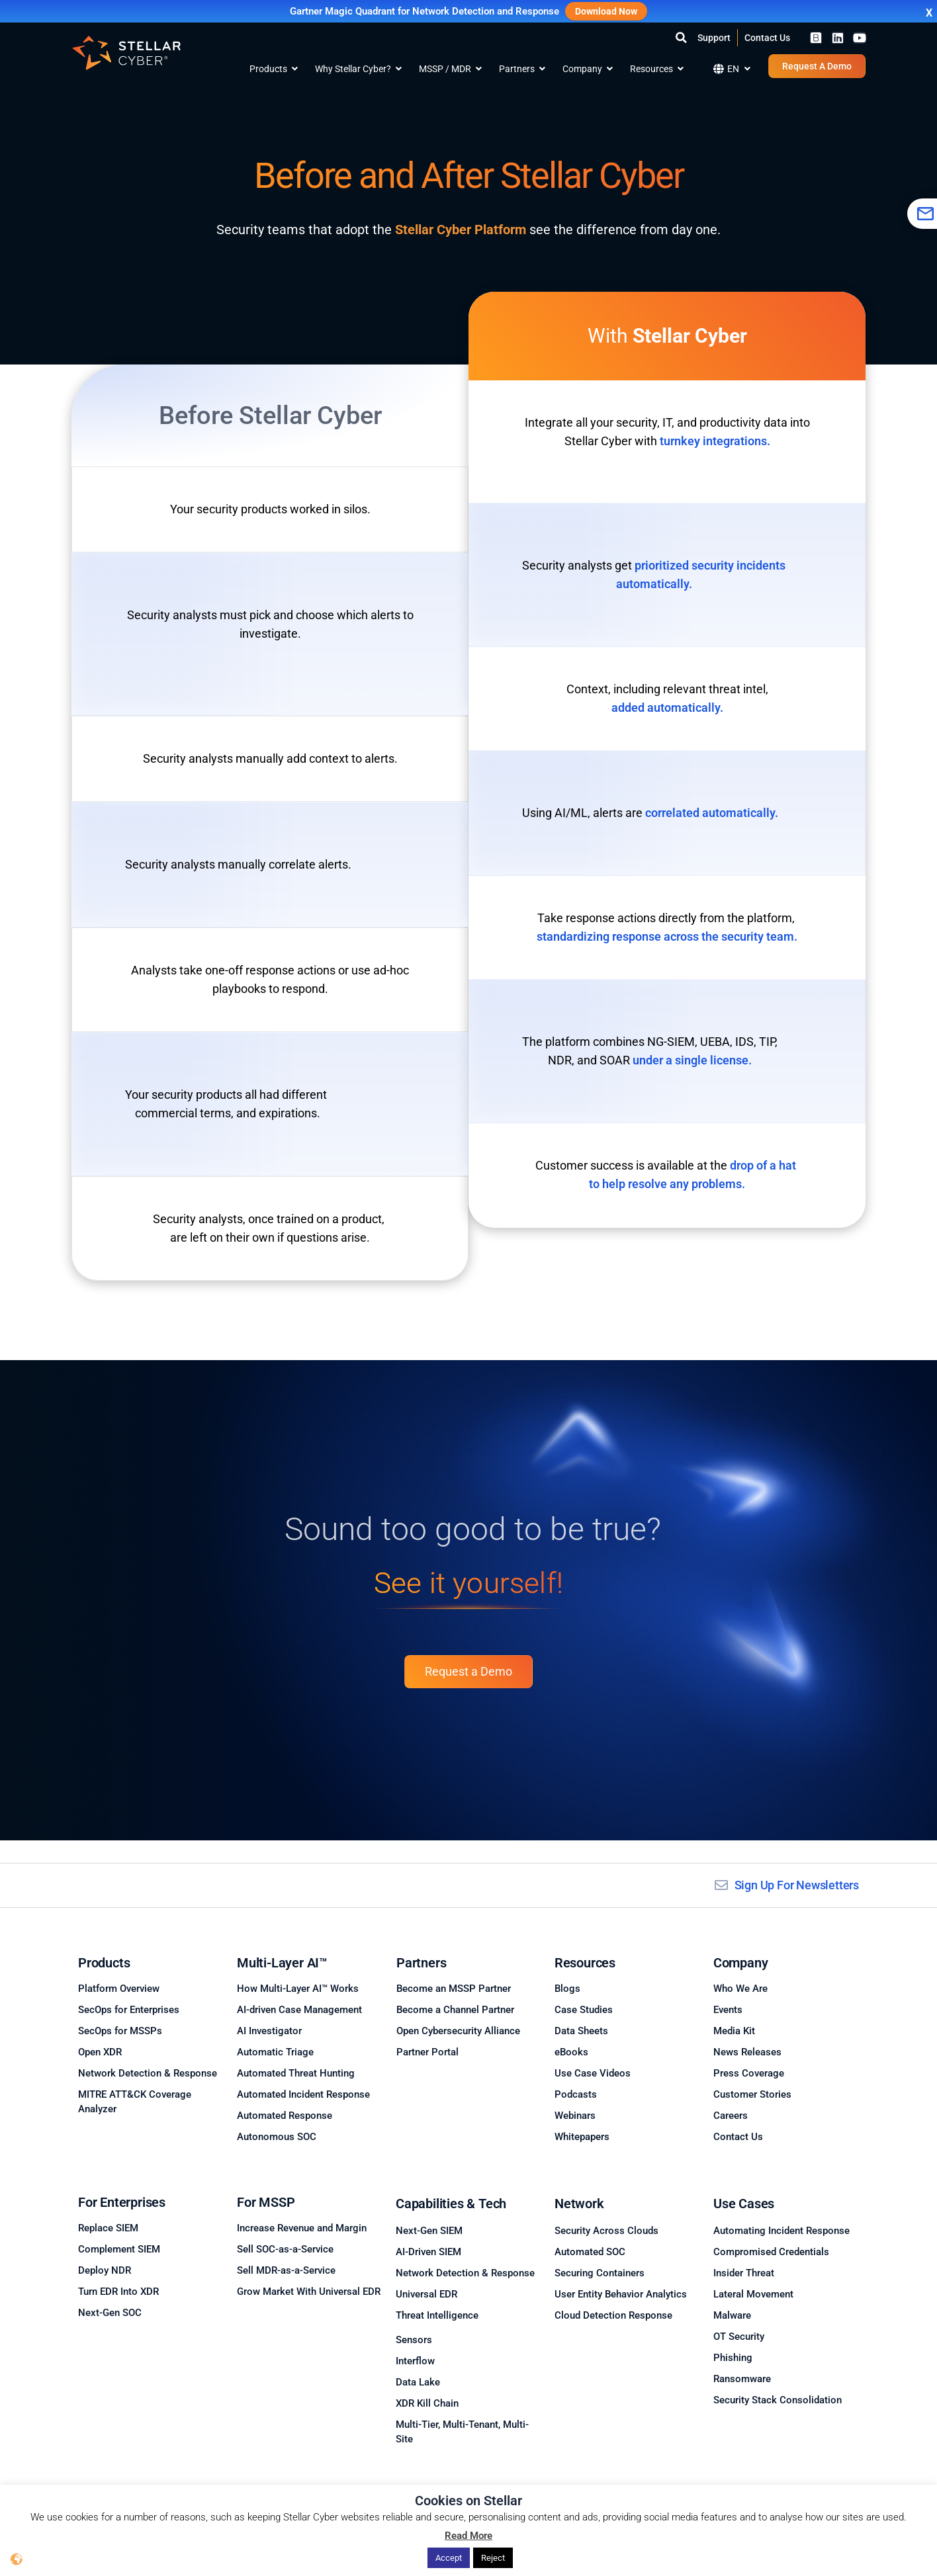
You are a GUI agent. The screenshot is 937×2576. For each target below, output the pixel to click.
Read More (468, 2536)
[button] (681, 38)
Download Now (606, 11)
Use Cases (743, 2203)
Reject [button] (493, 2558)
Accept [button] (448, 2558)
